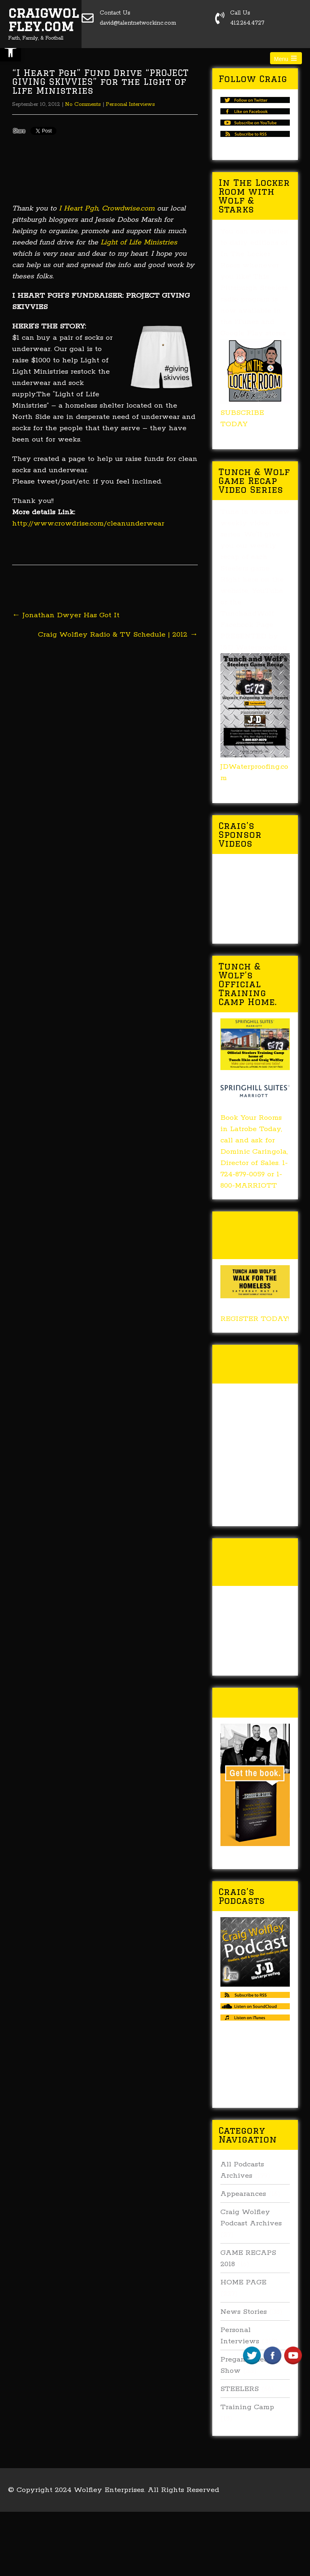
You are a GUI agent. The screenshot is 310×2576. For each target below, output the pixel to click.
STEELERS (239, 2389)
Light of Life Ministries (139, 242)
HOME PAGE (243, 2282)
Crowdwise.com (128, 208)
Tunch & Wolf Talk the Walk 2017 (254, 1364)
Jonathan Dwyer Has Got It (65, 615)
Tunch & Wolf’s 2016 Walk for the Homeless (253, 1561)
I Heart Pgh (78, 208)
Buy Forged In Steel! (254, 1702)
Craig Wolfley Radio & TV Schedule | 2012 (118, 634)
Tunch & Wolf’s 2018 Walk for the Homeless (253, 1235)
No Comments (83, 104)
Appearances (243, 2193)
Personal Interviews (130, 104)
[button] (10, 50)
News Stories (243, 2311)
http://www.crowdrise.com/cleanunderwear (88, 523)
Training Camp (247, 2407)
